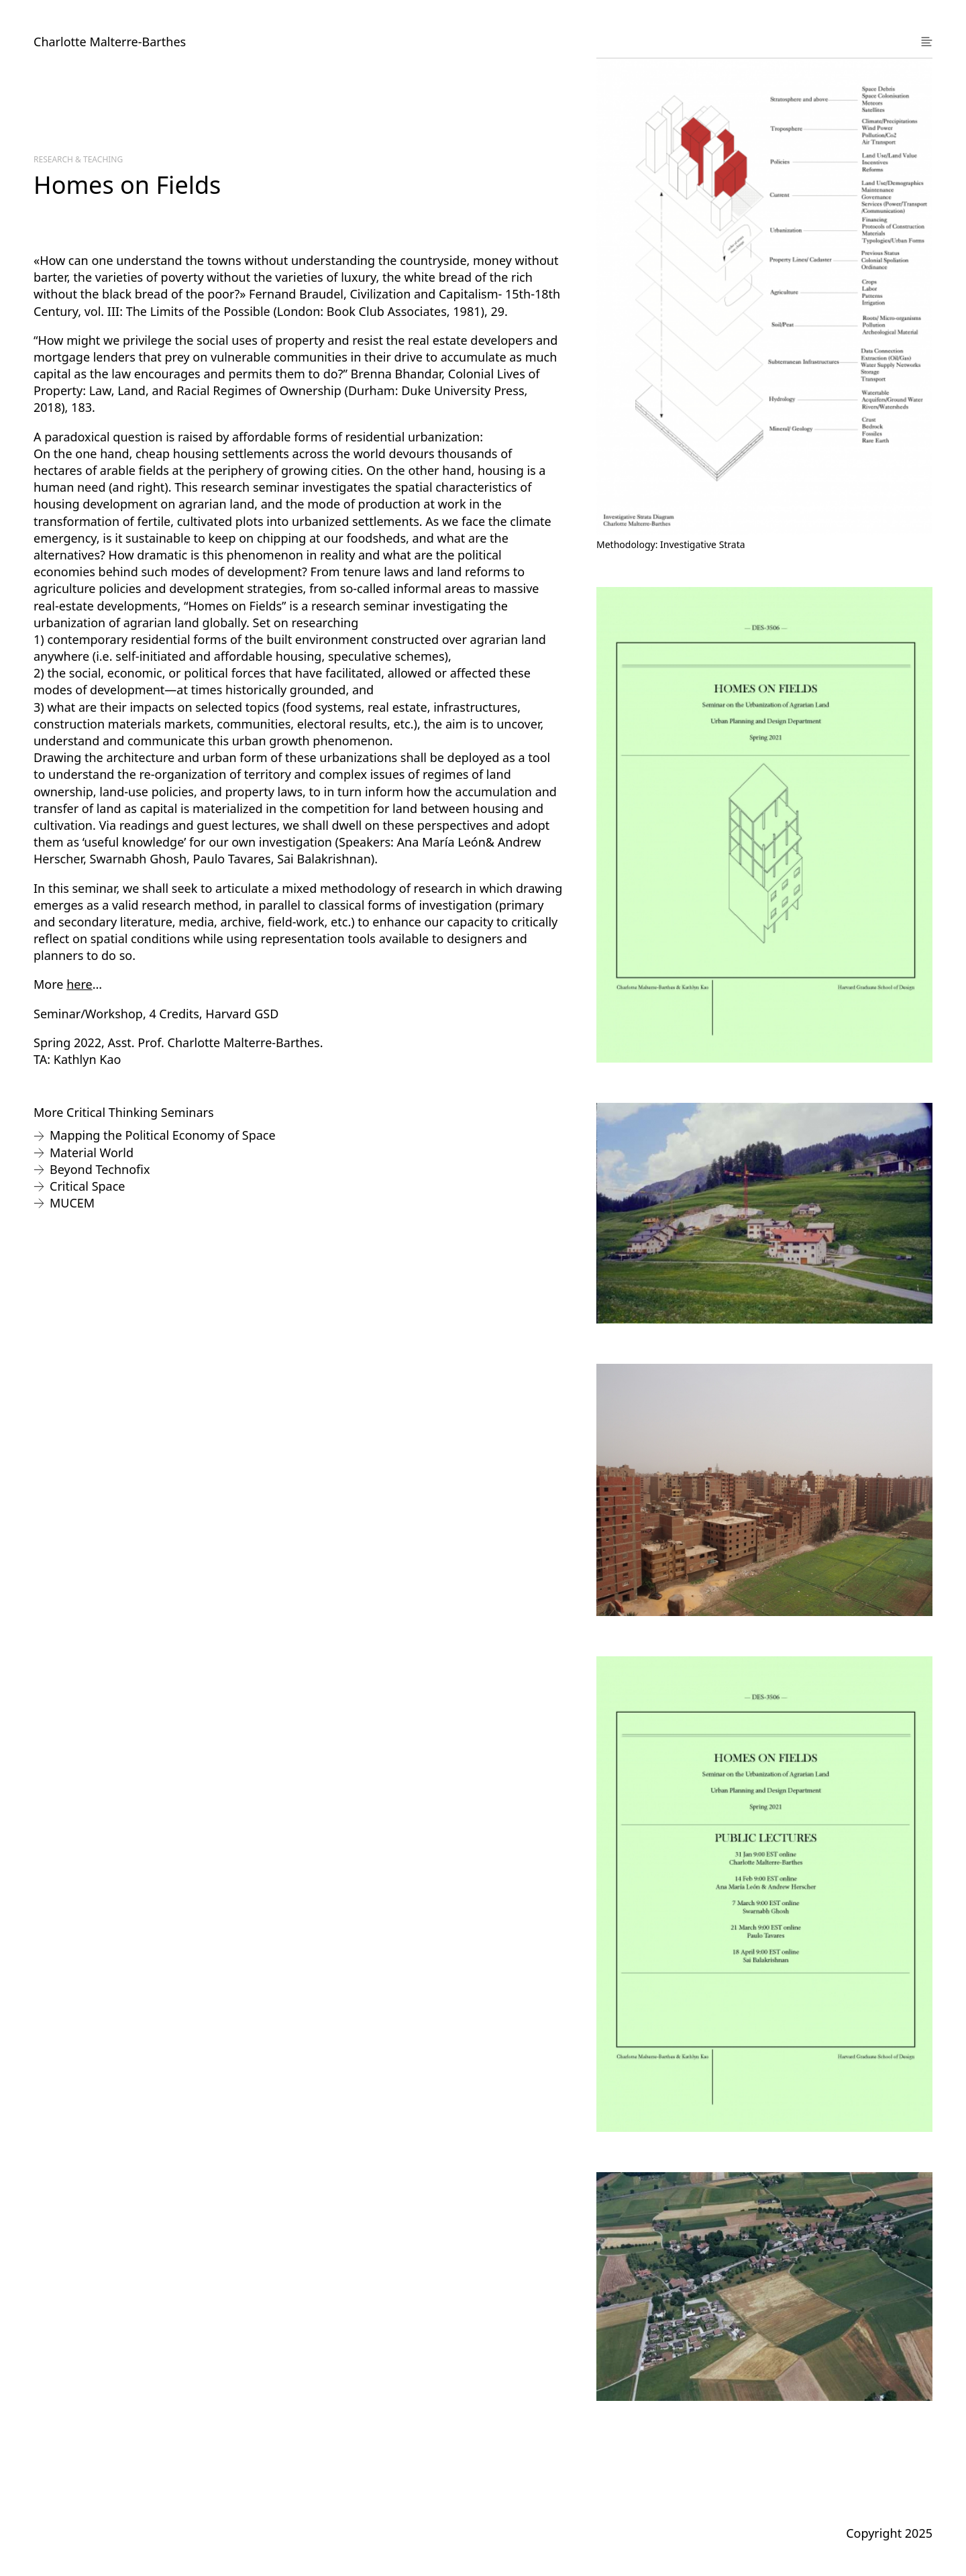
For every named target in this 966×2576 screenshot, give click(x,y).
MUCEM (72, 1203)
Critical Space (87, 1186)
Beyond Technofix (100, 1169)
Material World (91, 1152)
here (79, 984)
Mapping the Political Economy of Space (163, 1135)
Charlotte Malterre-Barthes (110, 42)
